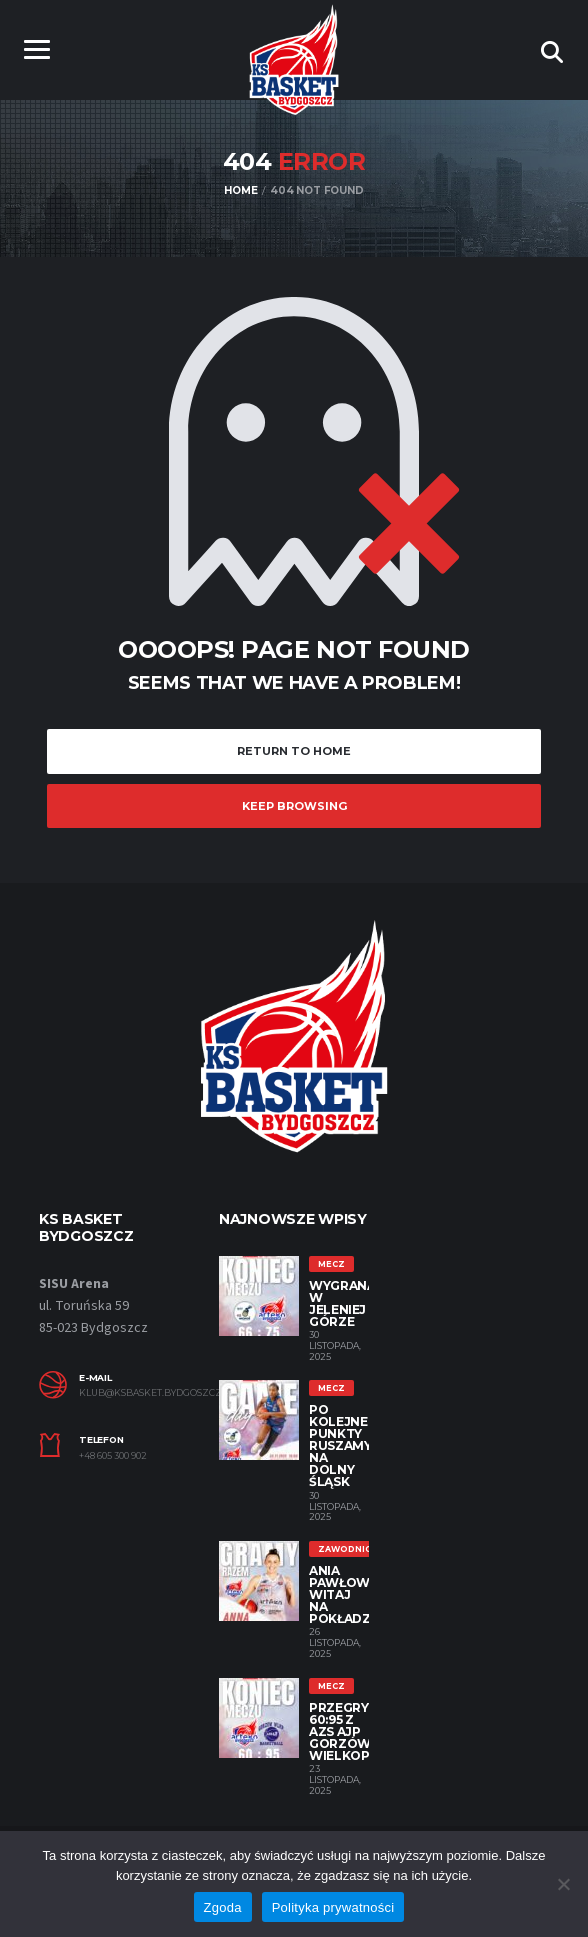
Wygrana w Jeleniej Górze (342, 1303)
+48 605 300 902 (113, 1456)
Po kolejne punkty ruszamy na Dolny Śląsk (340, 1445)
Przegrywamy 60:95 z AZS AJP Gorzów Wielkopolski (359, 1731)
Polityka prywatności (333, 1907)
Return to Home (294, 751)
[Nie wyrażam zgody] (563, 1884)
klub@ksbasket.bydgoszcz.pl (134, 1393)
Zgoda (223, 1907)
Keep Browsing (294, 806)
